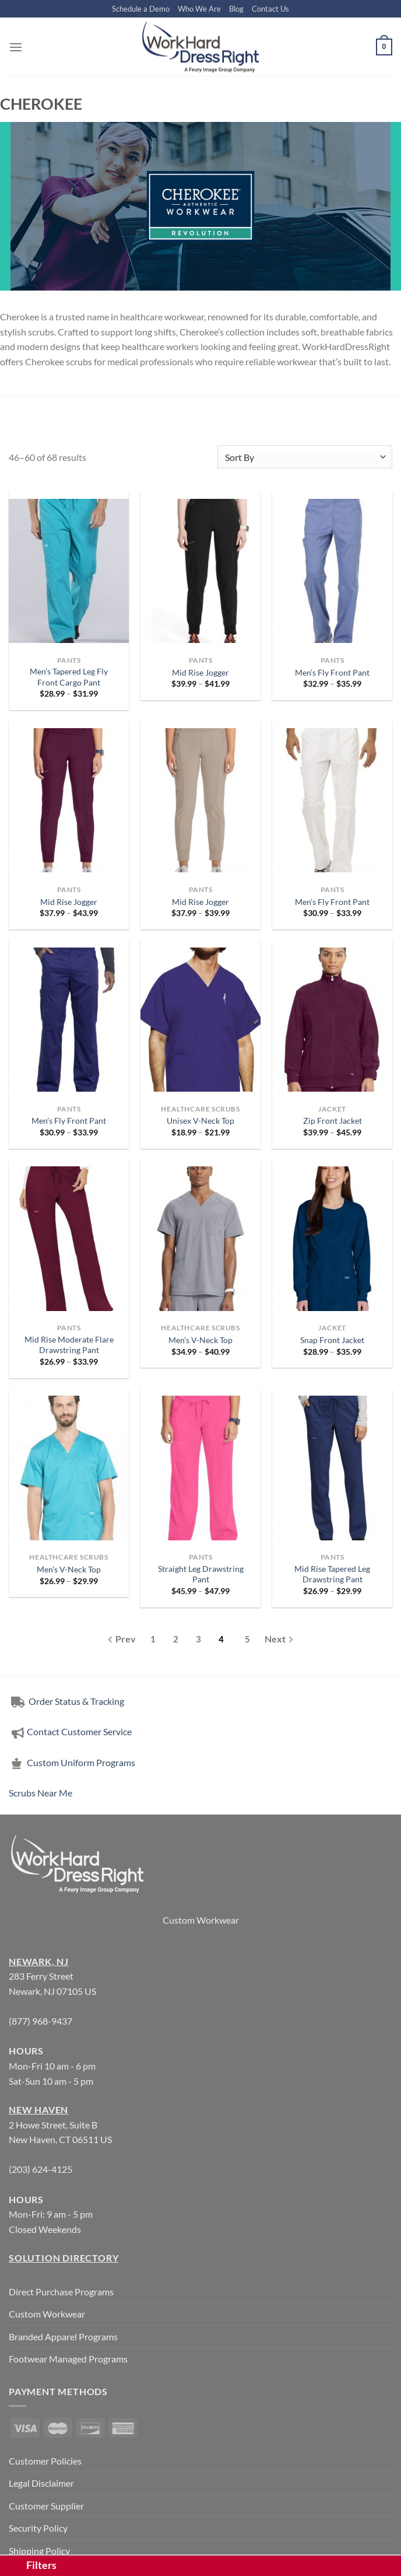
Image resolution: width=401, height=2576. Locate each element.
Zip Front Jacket (332, 1121)
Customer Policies (45, 2460)
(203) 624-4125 (40, 2169)
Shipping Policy (39, 2550)
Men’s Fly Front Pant (332, 672)
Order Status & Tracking (66, 1701)
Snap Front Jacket (332, 1340)
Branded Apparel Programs (63, 2336)
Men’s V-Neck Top (200, 1340)
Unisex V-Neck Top (200, 1121)
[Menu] (16, 47)
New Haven (38, 2109)
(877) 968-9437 (40, 2020)
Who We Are (199, 8)
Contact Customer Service (70, 1731)
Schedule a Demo (141, 8)
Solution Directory (63, 2257)
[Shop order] (304, 457)
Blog (236, 8)
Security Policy (38, 2527)
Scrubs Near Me (40, 1792)
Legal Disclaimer (41, 2482)
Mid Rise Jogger (200, 672)
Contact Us (270, 8)
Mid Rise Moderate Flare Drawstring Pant (69, 1344)
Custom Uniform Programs (72, 1762)
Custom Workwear (201, 1919)
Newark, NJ (39, 1961)
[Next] (279, 1641)
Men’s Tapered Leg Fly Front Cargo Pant (69, 676)
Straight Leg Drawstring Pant (201, 1574)
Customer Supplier (46, 2505)
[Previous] (122, 1640)
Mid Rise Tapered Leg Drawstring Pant (332, 1574)
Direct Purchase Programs (61, 2291)
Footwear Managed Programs (68, 2358)
